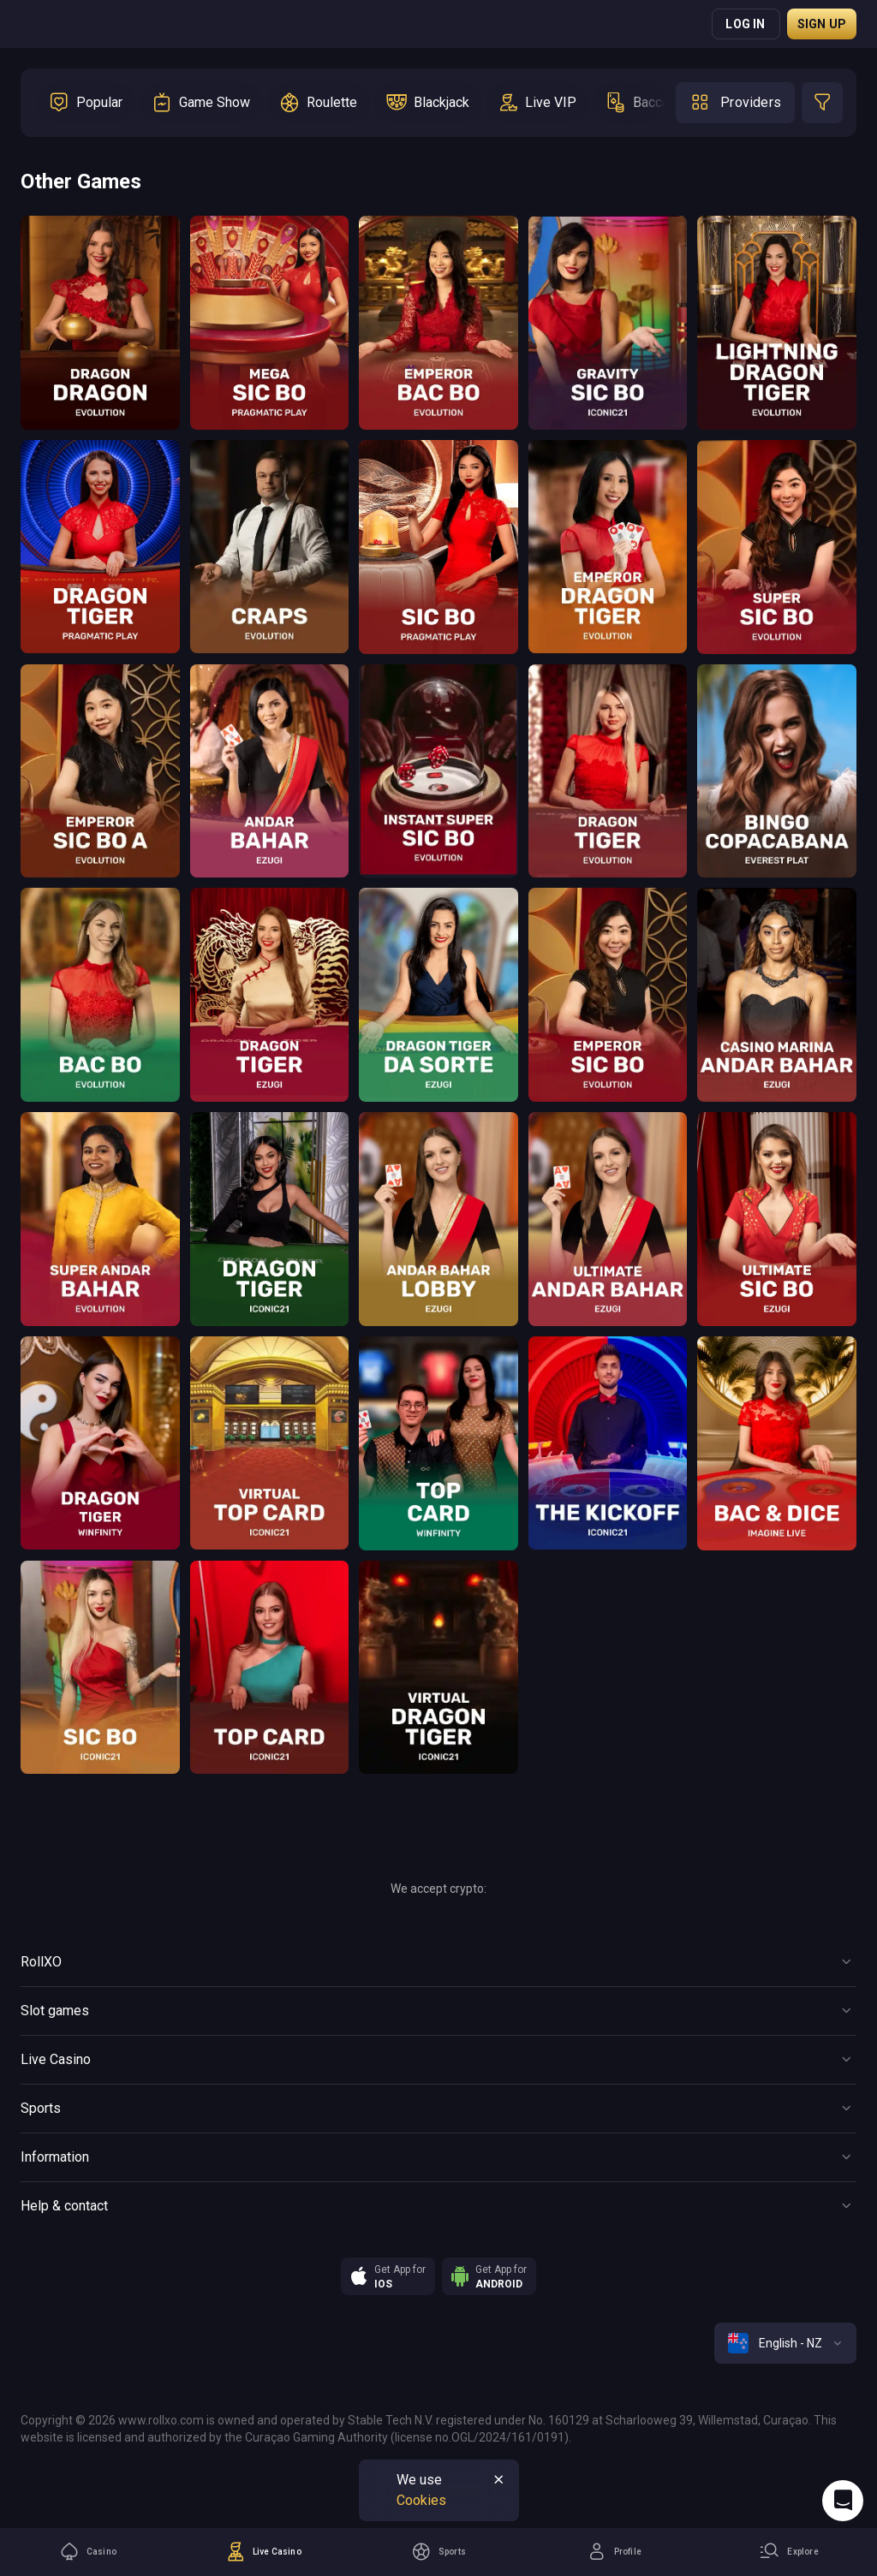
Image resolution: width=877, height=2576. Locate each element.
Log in (745, 24)
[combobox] (785, 2343)
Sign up (821, 24)
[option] (85, 102)
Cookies (421, 2500)
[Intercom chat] (842, 2500)
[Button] (438, 1962)
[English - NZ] (785, 2343)
